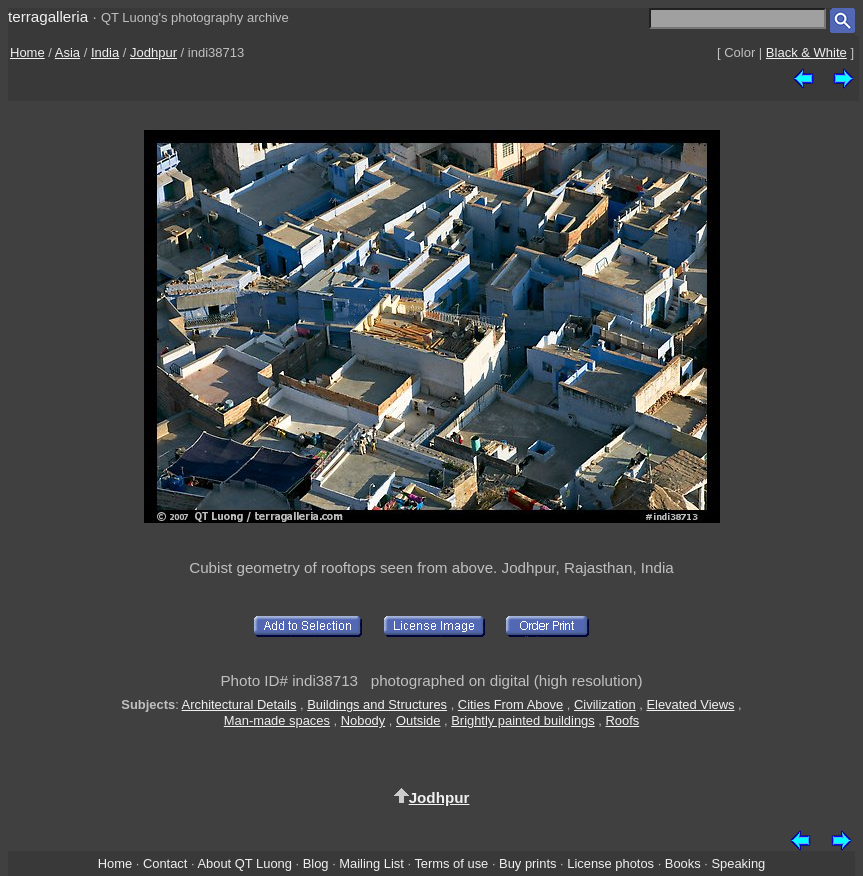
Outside (418, 720)
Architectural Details (239, 704)
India (105, 52)
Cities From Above (510, 704)
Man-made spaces (277, 720)
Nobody (363, 720)
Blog (316, 863)
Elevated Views (690, 704)
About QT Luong (244, 863)
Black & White (806, 52)
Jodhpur (153, 52)
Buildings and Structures (377, 704)
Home (27, 52)
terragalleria (48, 16)
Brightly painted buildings (523, 720)
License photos (610, 863)
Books (683, 863)
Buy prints (527, 863)
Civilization (605, 704)
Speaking (738, 863)
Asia (67, 52)
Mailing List (371, 863)
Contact (165, 863)
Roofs (623, 720)
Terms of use (451, 863)
